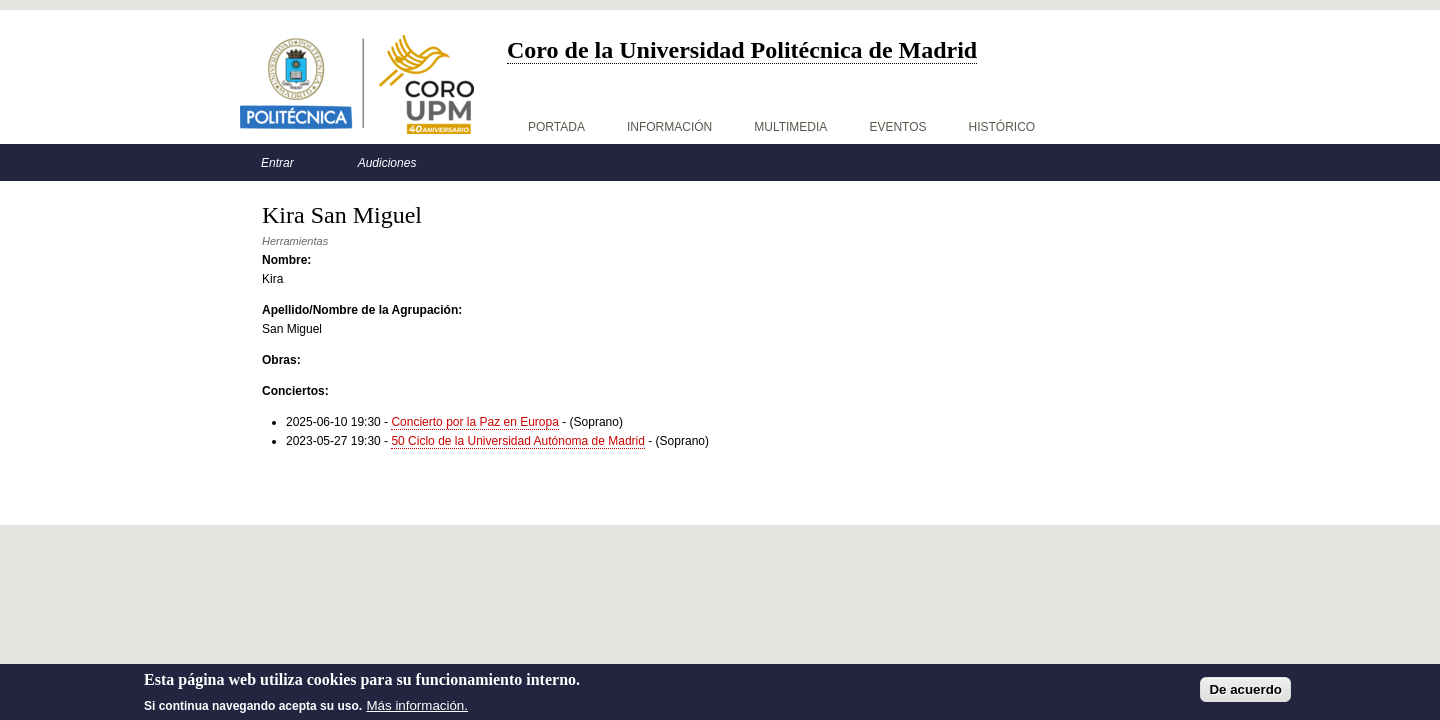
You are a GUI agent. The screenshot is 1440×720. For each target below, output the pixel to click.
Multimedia (790, 127)
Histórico (1002, 127)
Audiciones (387, 163)
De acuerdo (1245, 692)
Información (669, 127)
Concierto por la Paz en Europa (474, 422)
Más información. (417, 708)
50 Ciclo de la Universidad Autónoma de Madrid (517, 441)
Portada (556, 127)
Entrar (277, 163)
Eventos (897, 127)
